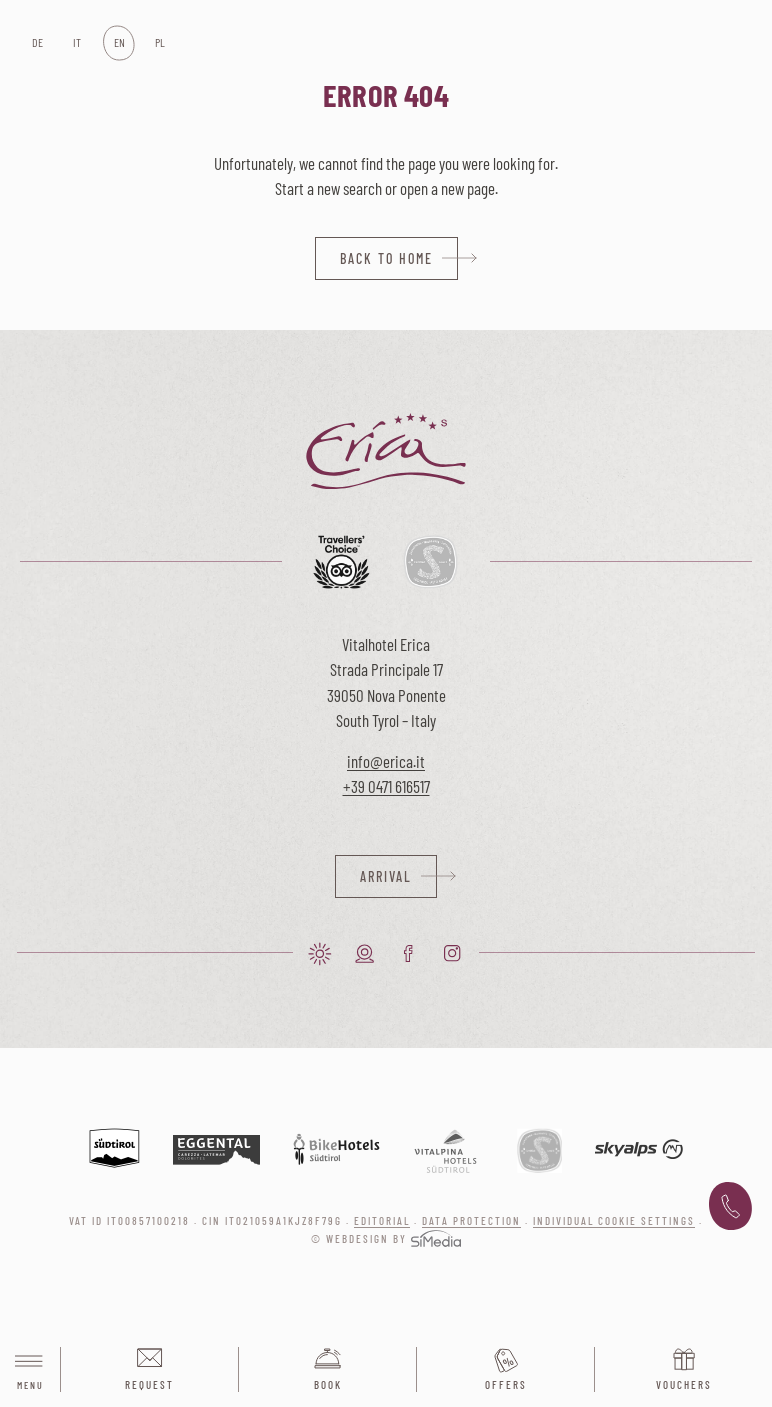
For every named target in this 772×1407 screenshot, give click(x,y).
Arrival (386, 876)
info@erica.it (386, 761)
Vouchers (684, 1384)
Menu (30, 1370)
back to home (386, 258)
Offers (506, 1384)
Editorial (382, 1220)
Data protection (471, 1220)
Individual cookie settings (614, 1220)
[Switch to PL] (159, 43)
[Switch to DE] (36, 43)
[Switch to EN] (118, 43)
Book (328, 1384)
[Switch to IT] (77, 43)
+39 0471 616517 (386, 786)
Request (149, 1384)
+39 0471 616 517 (730, 1207)
